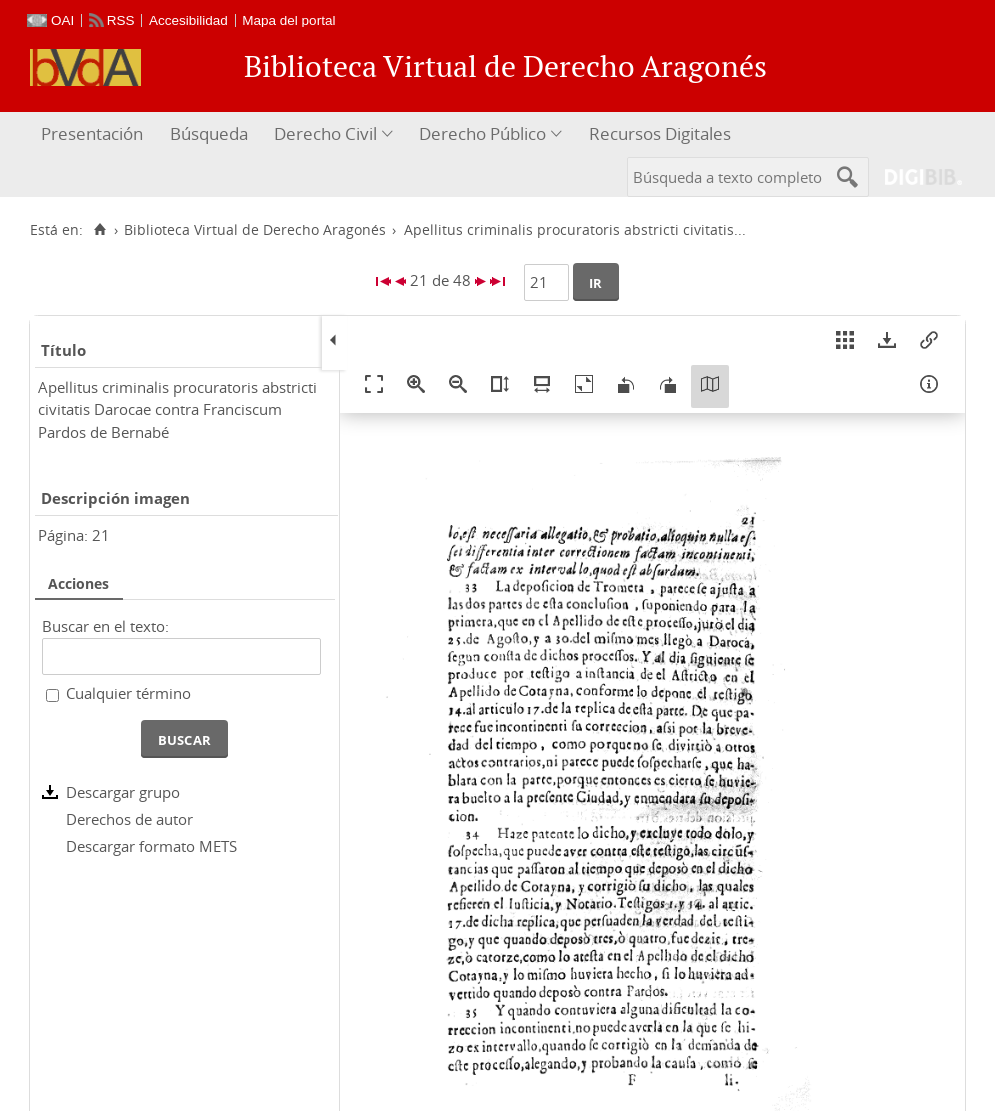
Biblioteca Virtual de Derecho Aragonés (255, 230)
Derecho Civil (325, 133)
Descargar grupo (123, 792)
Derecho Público (482, 133)
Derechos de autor (129, 819)
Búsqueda (209, 133)
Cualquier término (128, 693)
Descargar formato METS (151, 846)
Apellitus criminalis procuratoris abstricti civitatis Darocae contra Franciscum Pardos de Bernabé (177, 409)
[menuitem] (94, 134)
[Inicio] (99, 230)
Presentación (92, 133)
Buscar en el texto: (105, 626)
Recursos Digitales (660, 133)
